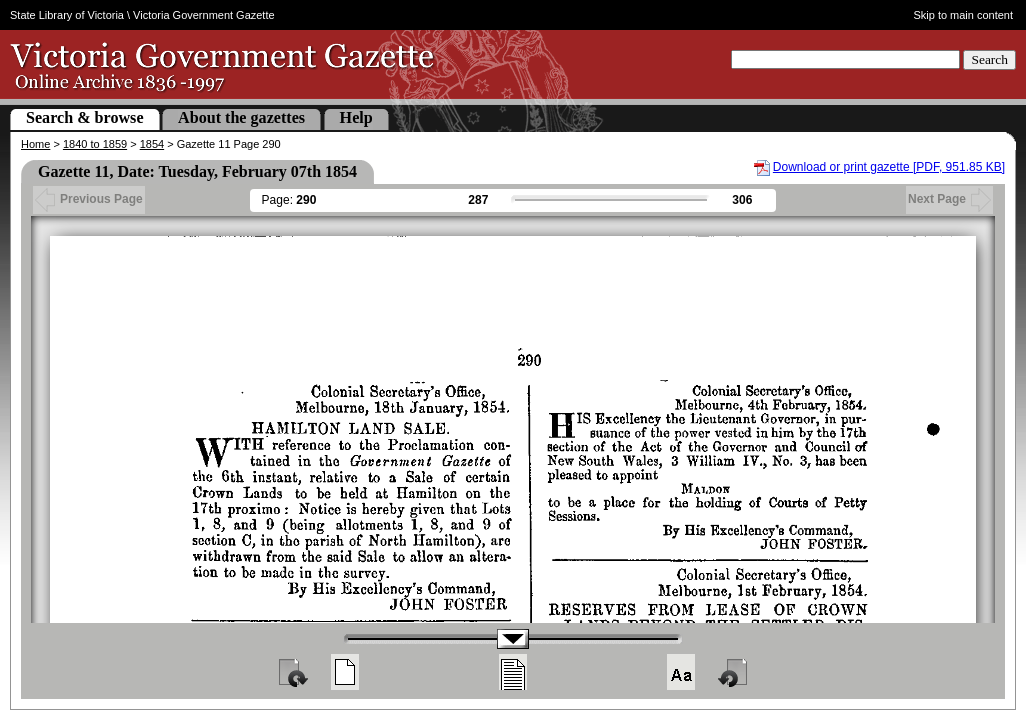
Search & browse (85, 117)
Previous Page (89, 199)
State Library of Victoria (67, 15)
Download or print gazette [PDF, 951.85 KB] (889, 167)
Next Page (949, 199)
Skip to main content (963, 15)
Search (989, 59)
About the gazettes (241, 117)
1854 (152, 144)
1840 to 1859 (95, 144)
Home (35, 144)
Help (356, 117)
